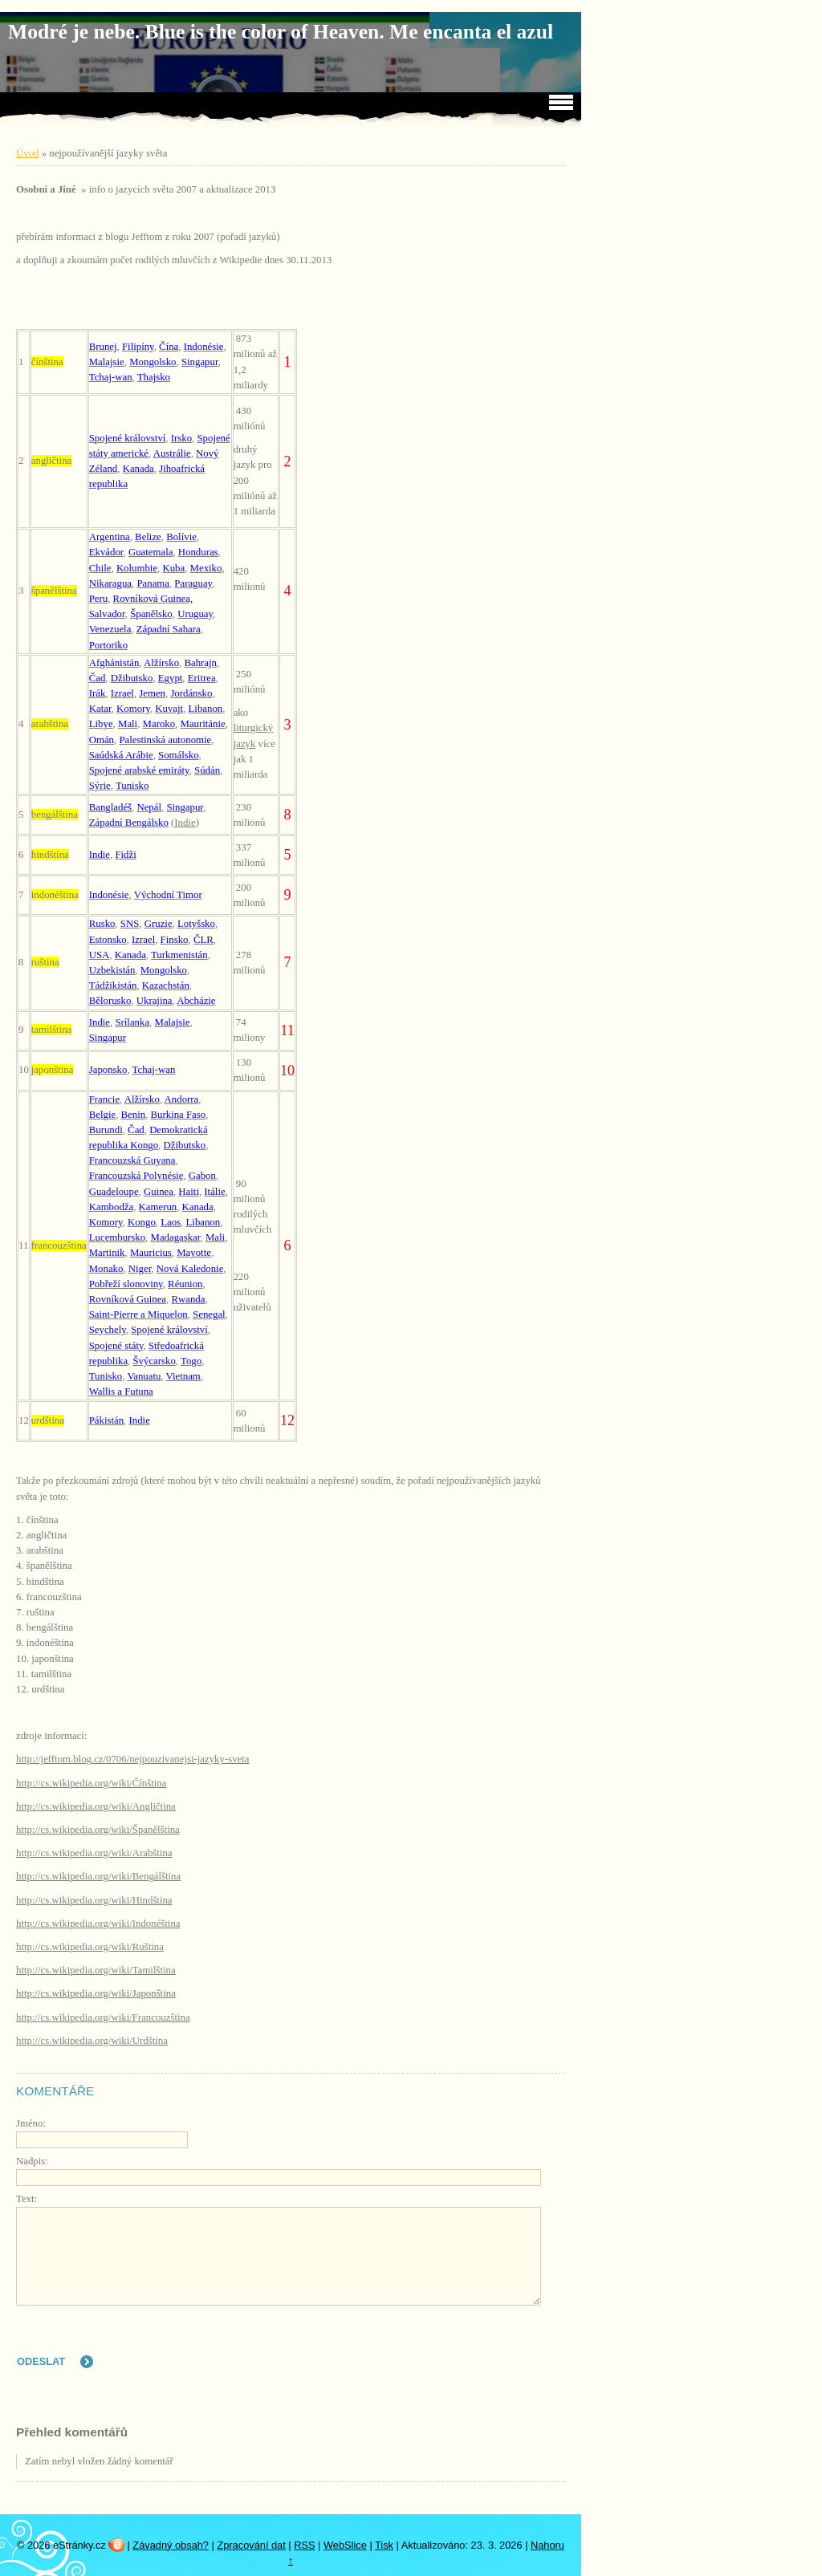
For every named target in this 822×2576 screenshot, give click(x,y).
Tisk (384, 2545)
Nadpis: (32, 2161)
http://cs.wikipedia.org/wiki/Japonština (96, 1993)
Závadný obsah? (170, 2545)
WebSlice (345, 2545)
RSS (304, 2545)
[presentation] (429, 2346)
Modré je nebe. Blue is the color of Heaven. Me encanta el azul (280, 31)
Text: (26, 2198)
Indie (184, 822)
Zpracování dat (251, 2545)
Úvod (27, 153)
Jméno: (31, 2123)
